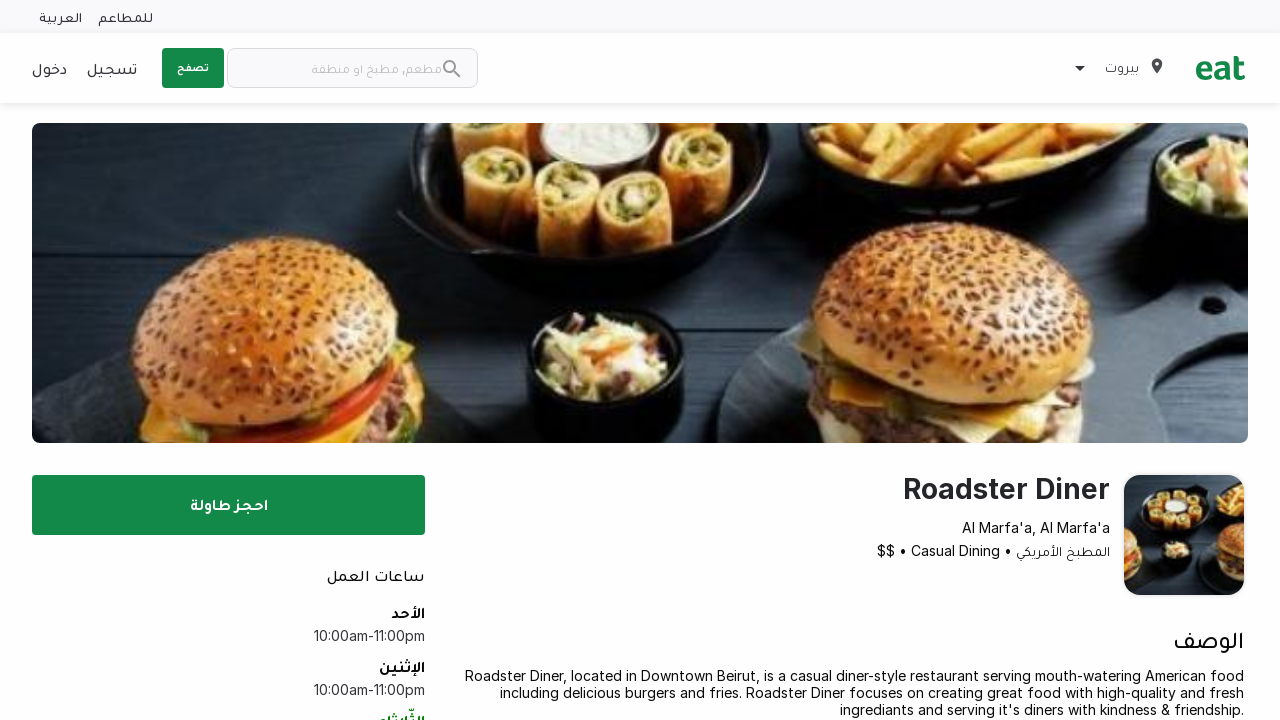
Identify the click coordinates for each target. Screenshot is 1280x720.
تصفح (193, 67)
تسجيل (112, 68)
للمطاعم (125, 16)
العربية (60, 16)
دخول (49, 68)
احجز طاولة (229, 504)
